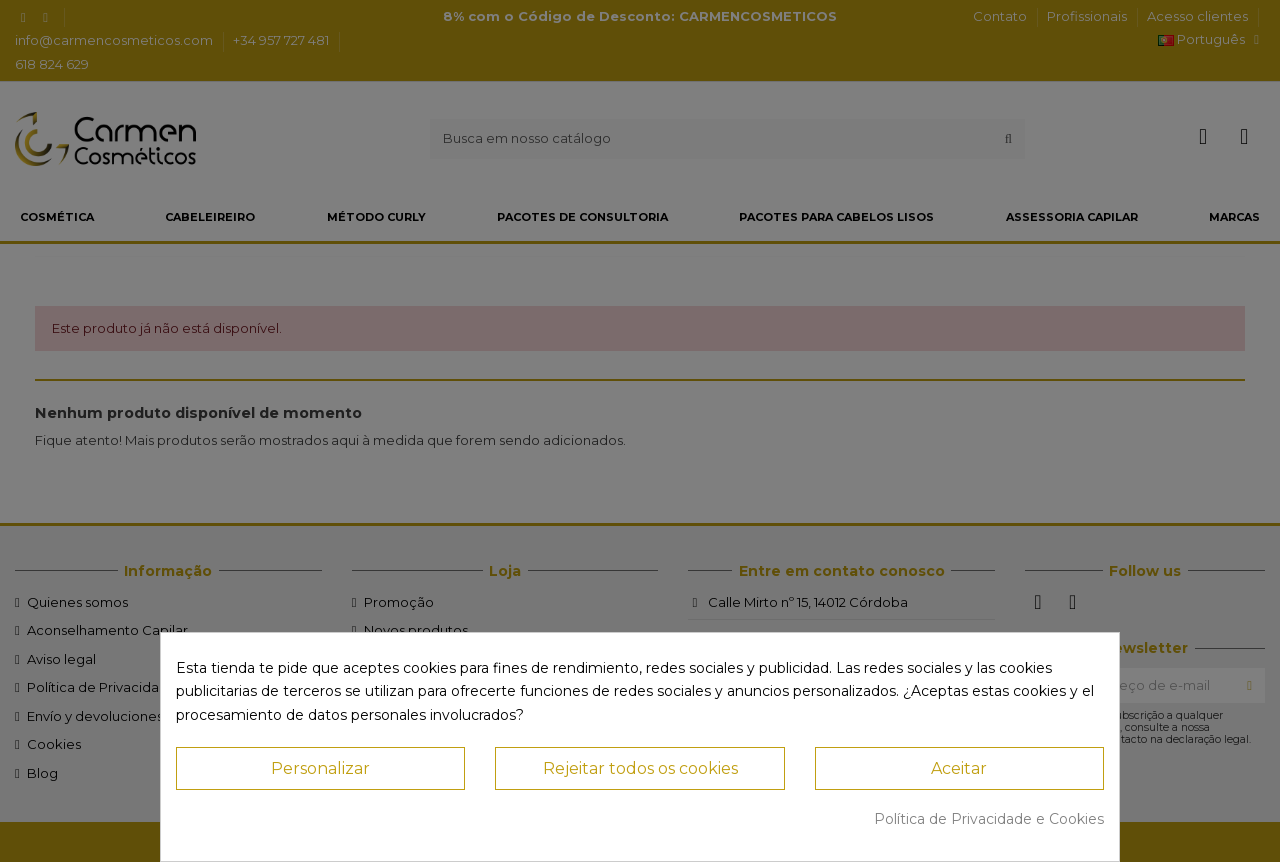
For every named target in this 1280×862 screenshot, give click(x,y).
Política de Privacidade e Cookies (989, 819)
